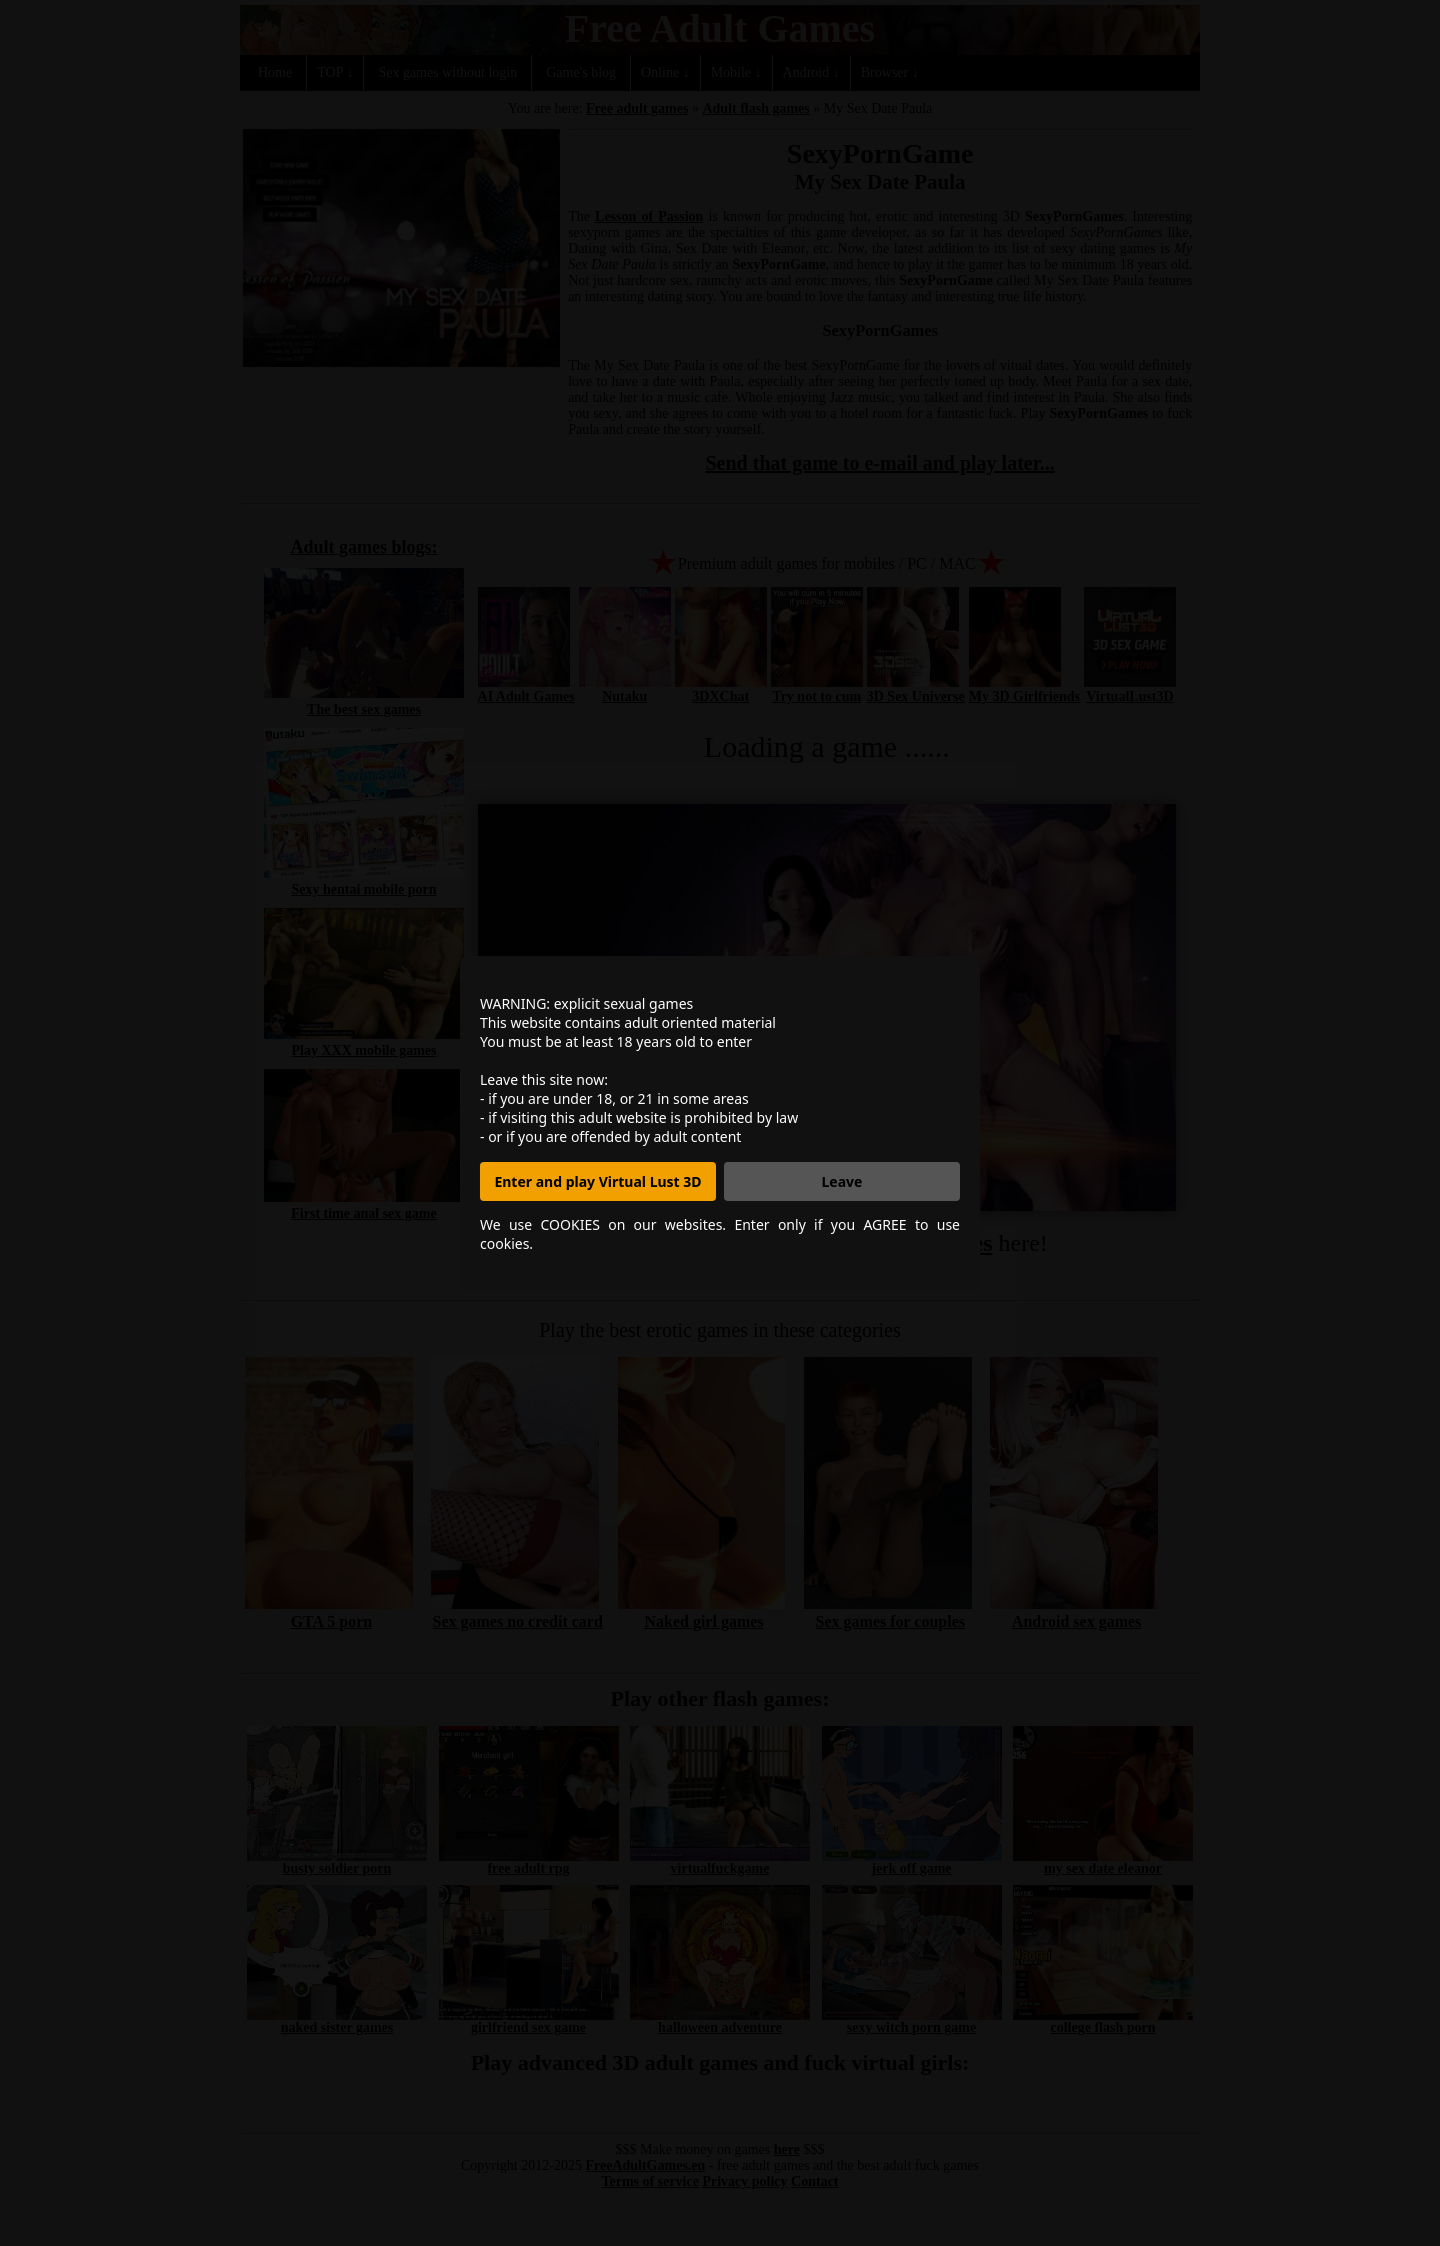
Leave (842, 1181)
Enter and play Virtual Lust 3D (597, 1181)
